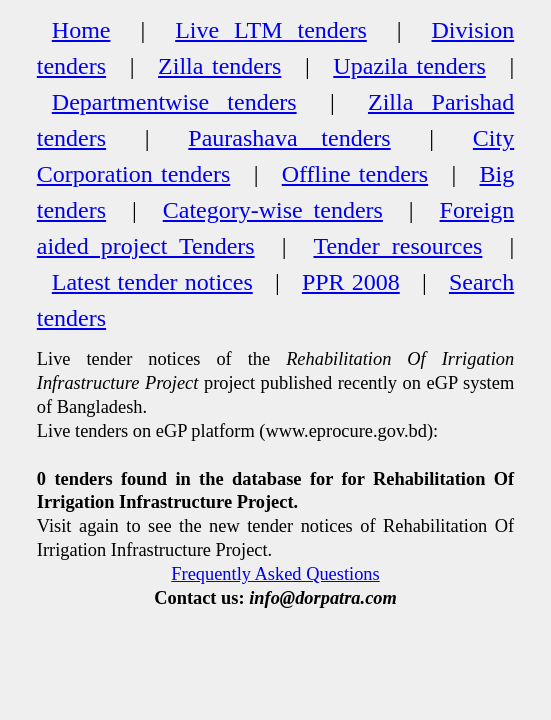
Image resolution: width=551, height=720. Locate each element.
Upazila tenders (409, 66)
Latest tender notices (152, 282)
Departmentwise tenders (174, 102)
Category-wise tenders (273, 210)
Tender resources (397, 246)
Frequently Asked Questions (275, 574)
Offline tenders (355, 174)
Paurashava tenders (289, 138)
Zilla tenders (219, 66)
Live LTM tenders (271, 30)
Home (81, 30)
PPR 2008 (351, 282)
